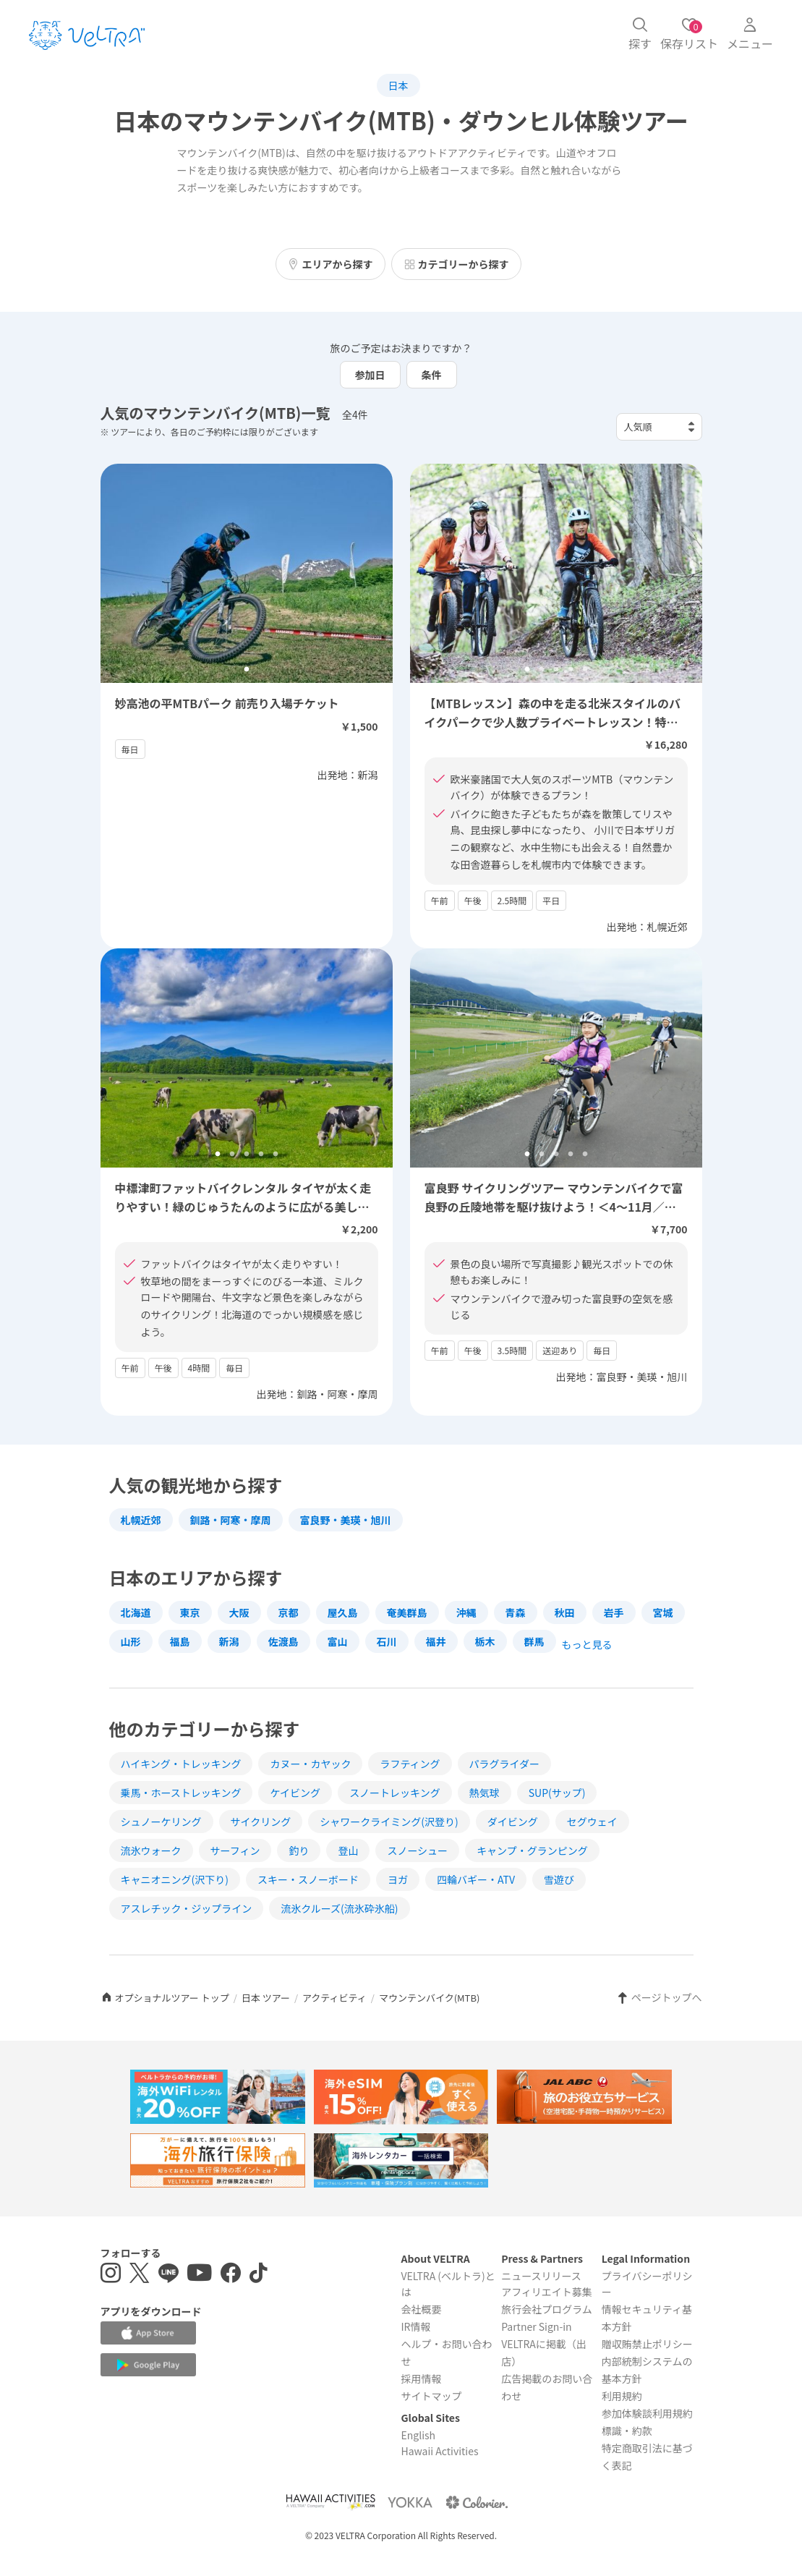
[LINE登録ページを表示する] (168, 2275)
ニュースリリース (541, 2276)
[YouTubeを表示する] (199, 2274)
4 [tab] (570, 670)
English (418, 2435)
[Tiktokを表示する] (258, 2275)
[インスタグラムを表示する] (111, 2275)
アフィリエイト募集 (546, 2291)
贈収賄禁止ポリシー (647, 2344)
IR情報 (415, 2326)
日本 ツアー (266, 1998)
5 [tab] (585, 670)
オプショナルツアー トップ (165, 1998)
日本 (398, 85)
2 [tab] (541, 670)
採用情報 (421, 2378)
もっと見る (587, 1644)
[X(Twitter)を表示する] (139, 2275)
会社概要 (421, 2309)
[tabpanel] (556, 573)
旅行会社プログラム (546, 2309)
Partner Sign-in (536, 2326)
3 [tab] (556, 670)
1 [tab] (527, 670)
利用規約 (622, 2396)
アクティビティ (334, 1998)
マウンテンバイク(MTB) (429, 1998)
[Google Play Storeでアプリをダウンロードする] (148, 2365)
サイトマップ (431, 2396)
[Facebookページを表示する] (231, 2275)
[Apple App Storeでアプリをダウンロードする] (148, 2332)
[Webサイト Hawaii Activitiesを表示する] (330, 2501)
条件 (432, 374)
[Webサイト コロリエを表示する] (476, 2501)
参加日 (370, 374)
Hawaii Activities (439, 2451)
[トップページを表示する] (87, 35)
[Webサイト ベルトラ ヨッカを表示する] (410, 2501)
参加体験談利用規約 (647, 2413)
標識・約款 (627, 2430)
